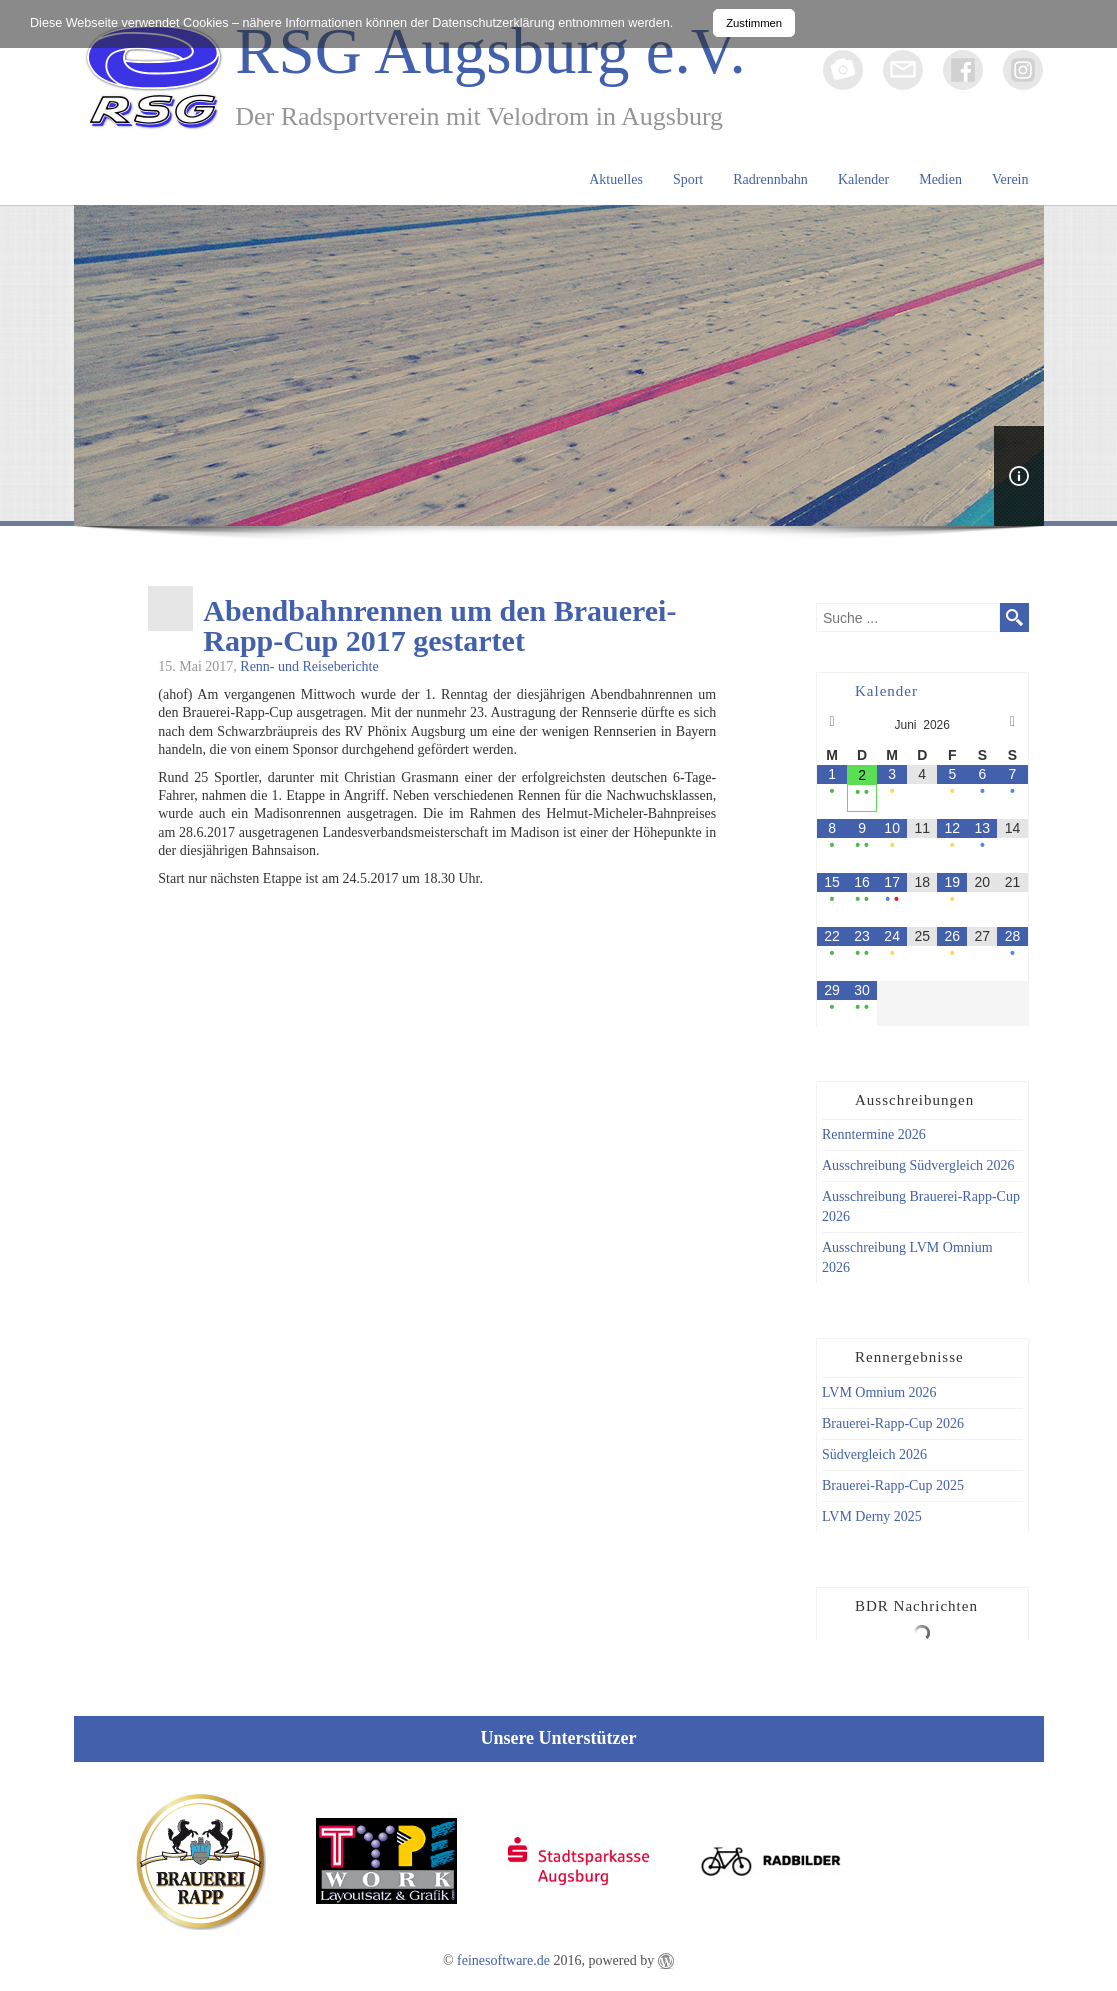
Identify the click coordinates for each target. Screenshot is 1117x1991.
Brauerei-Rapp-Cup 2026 (893, 1423)
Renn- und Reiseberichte (309, 666)
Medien (940, 179)
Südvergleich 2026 (874, 1454)
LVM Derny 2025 (872, 1516)
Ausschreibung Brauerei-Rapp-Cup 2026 (921, 1206)
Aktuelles (616, 179)
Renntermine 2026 (874, 1134)
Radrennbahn (770, 179)
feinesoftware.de (503, 1960)
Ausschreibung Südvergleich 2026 (918, 1165)
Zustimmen (754, 23)
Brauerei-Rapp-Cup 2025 (893, 1485)
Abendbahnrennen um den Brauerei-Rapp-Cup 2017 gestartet (439, 626)
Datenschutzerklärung (493, 23)
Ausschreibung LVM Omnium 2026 (907, 1257)
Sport (688, 179)
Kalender (863, 179)
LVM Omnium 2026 (879, 1392)
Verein (1010, 179)
